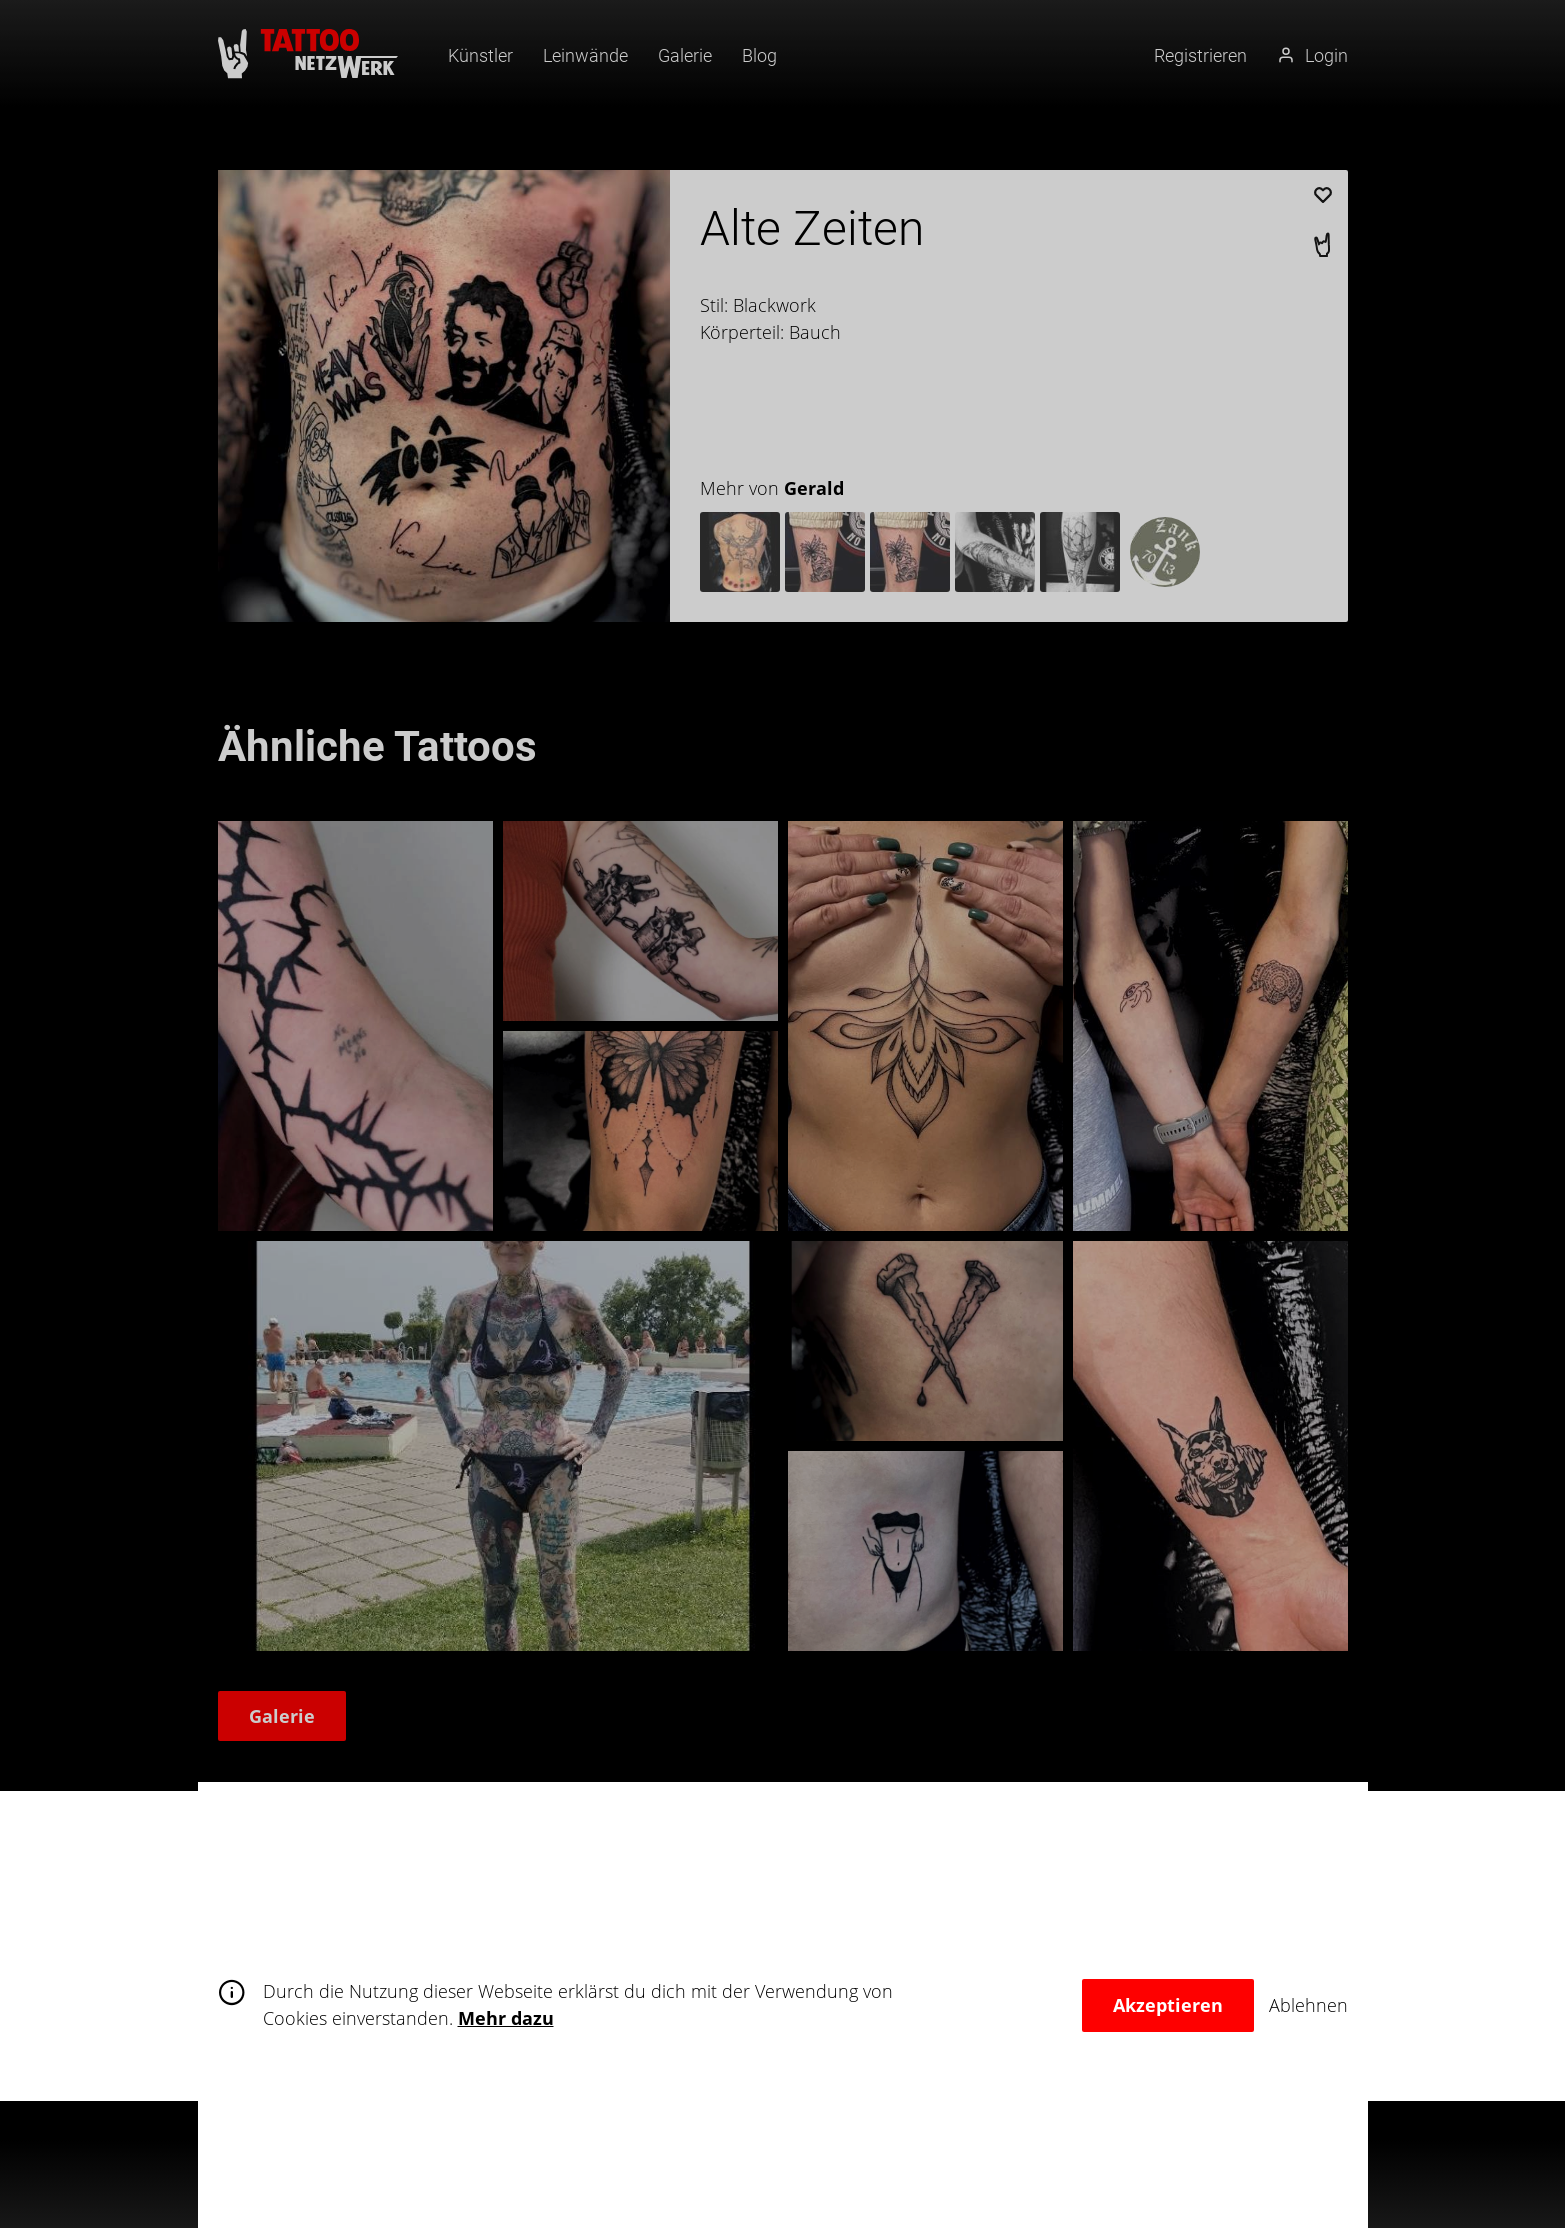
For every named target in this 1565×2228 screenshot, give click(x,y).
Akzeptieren (1168, 2005)
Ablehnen (1308, 2005)
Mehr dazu (506, 2018)
